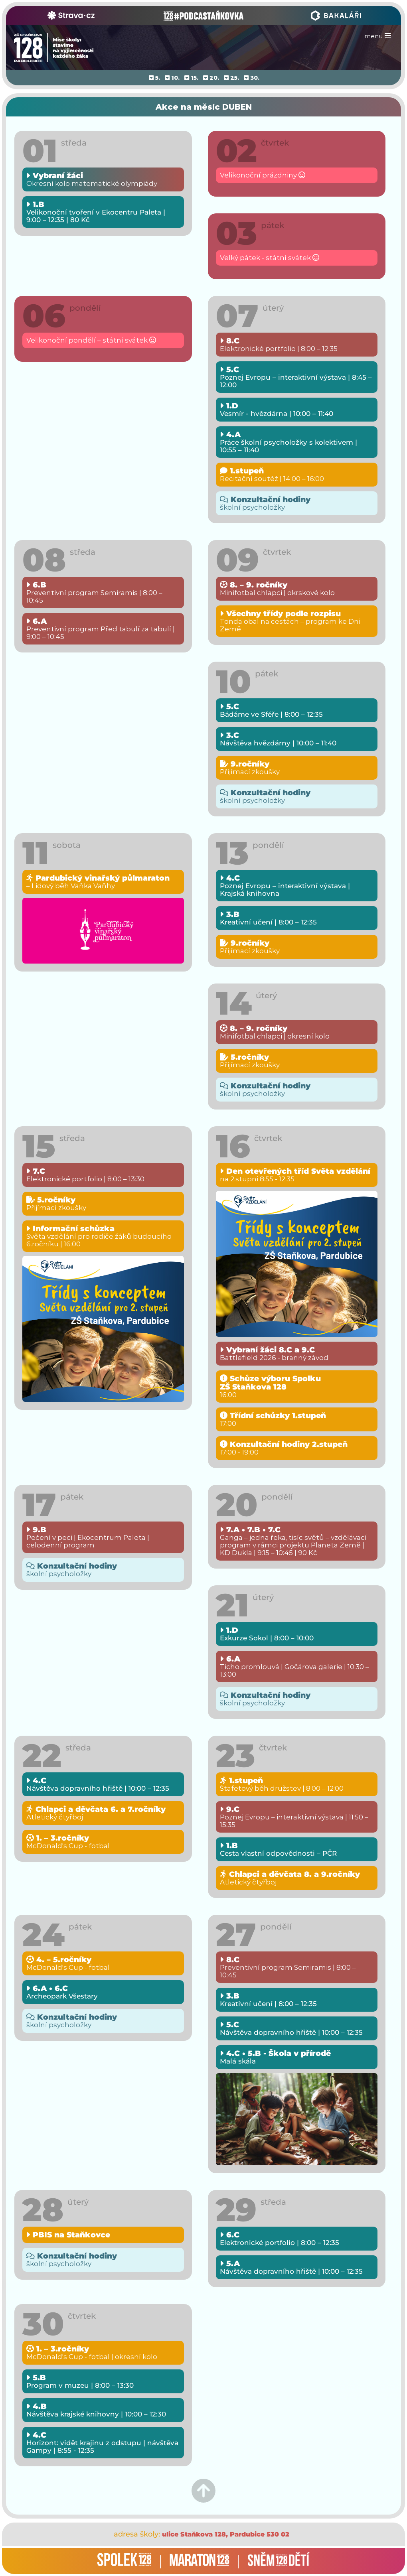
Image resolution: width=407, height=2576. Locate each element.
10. (172, 77)
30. (251, 77)
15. (191, 77)
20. (211, 77)
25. (231, 77)
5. (154, 77)
